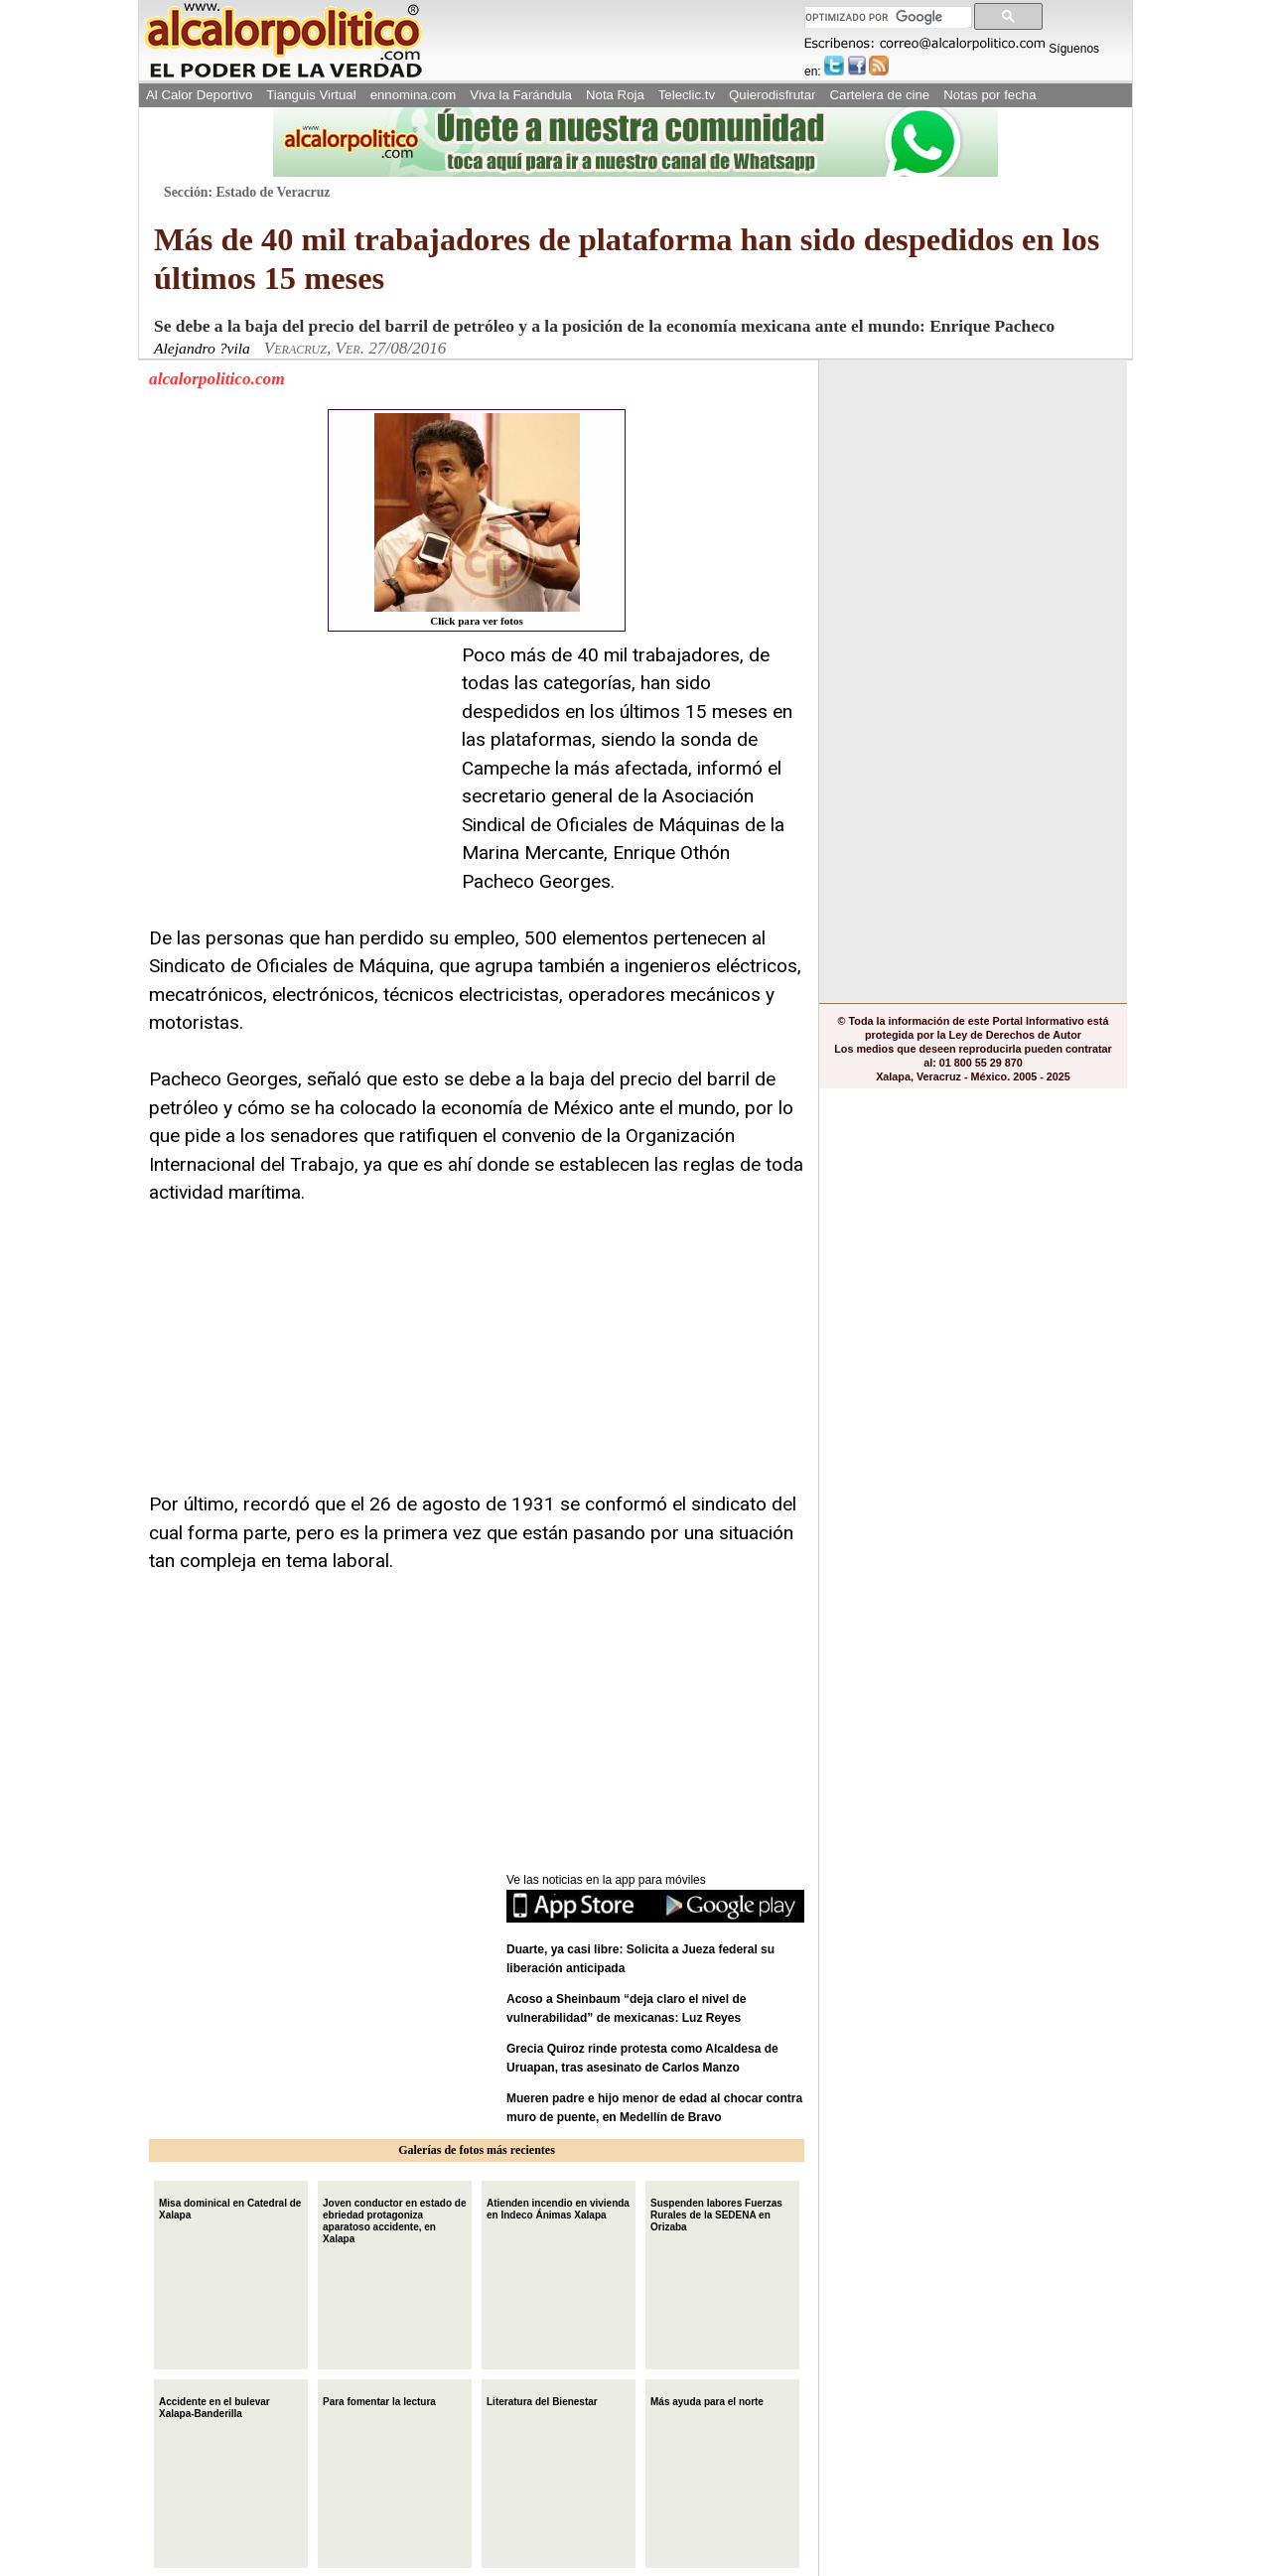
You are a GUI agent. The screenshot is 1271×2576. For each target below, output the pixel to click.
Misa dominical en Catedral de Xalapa (230, 2207)
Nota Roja (615, 94)
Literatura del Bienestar (542, 2399)
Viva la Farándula (521, 94)
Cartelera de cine (880, 94)
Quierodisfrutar (772, 94)
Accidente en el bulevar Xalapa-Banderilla (214, 2405)
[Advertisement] (298, 766)
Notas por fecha (989, 94)
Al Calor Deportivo (199, 94)
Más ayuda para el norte (707, 2399)
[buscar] (886, 17)
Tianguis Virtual (310, 94)
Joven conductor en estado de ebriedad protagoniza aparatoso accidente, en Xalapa (394, 2219)
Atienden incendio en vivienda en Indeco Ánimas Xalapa (558, 2207)
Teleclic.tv (686, 94)
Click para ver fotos (477, 520)
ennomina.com (413, 94)
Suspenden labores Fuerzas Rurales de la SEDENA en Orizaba (716, 2213)
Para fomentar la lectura (379, 2399)
